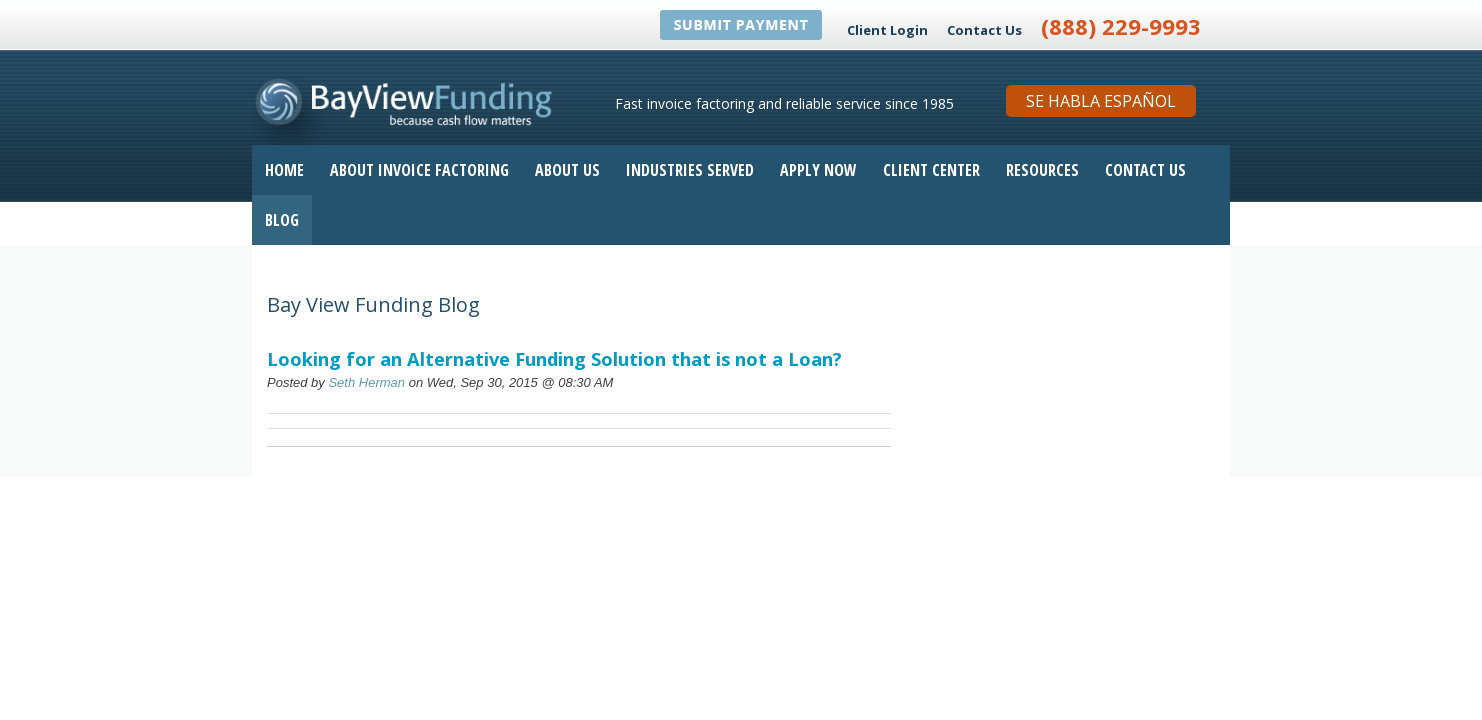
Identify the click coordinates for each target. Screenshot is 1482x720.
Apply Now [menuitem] (818, 170)
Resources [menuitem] (1042, 170)
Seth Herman (366, 382)
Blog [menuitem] (282, 220)
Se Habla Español (1101, 101)
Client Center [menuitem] (931, 170)
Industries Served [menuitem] (690, 170)
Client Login (887, 30)
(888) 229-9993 (1121, 26)
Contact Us (984, 30)
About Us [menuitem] (567, 170)
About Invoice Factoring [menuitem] (419, 170)
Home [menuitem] (284, 170)
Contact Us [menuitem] (1145, 170)
